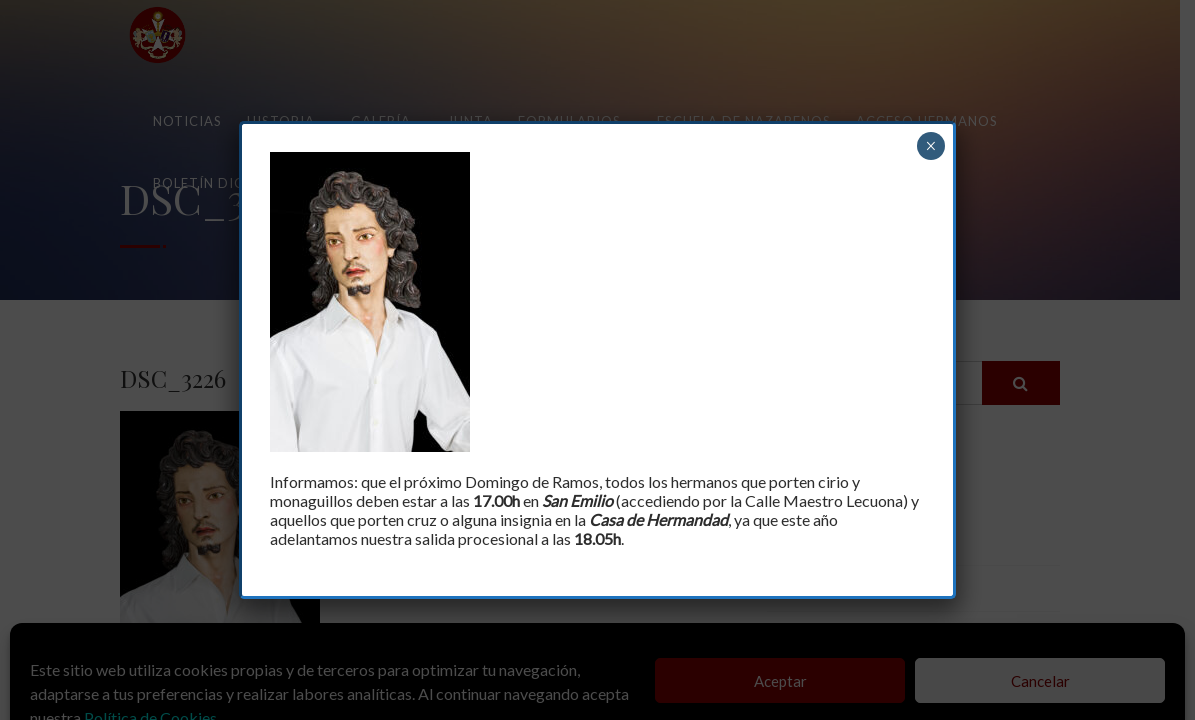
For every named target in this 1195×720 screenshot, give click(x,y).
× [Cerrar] (930, 146)
